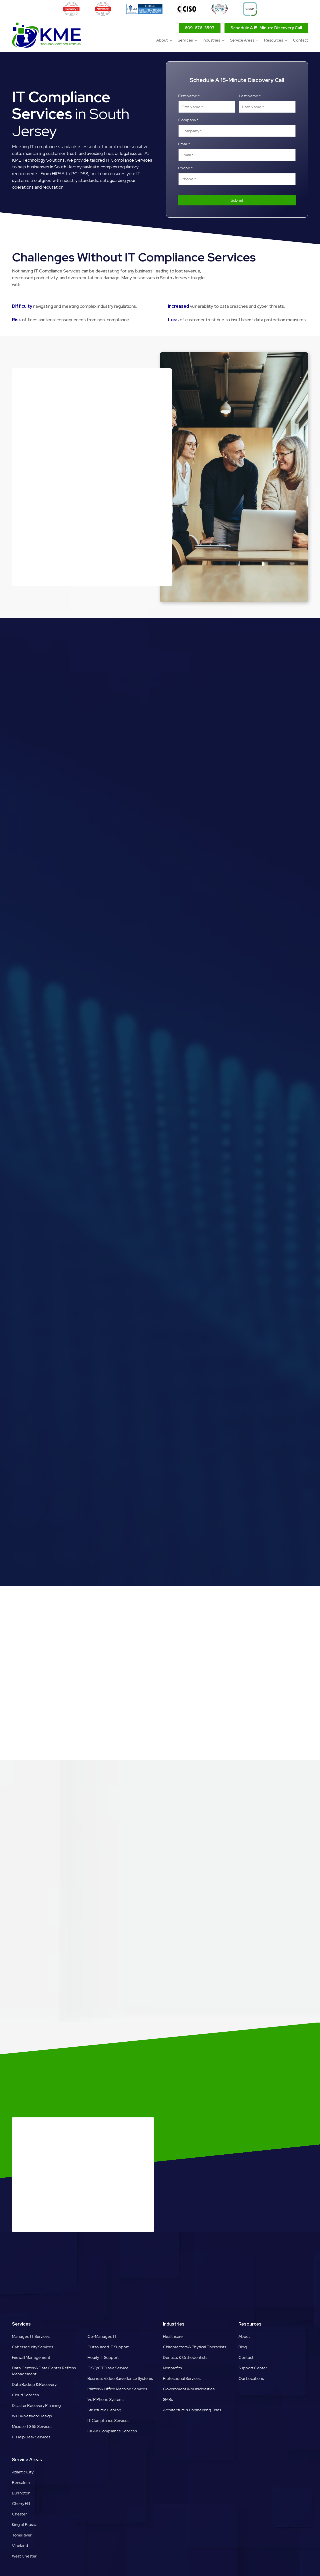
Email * (184, 144)
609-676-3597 (199, 28)
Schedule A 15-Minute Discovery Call (266, 28)
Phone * (185, 168)
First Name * (189, 96)
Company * (188, 120)
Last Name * (250, 96)
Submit (237, 200)
